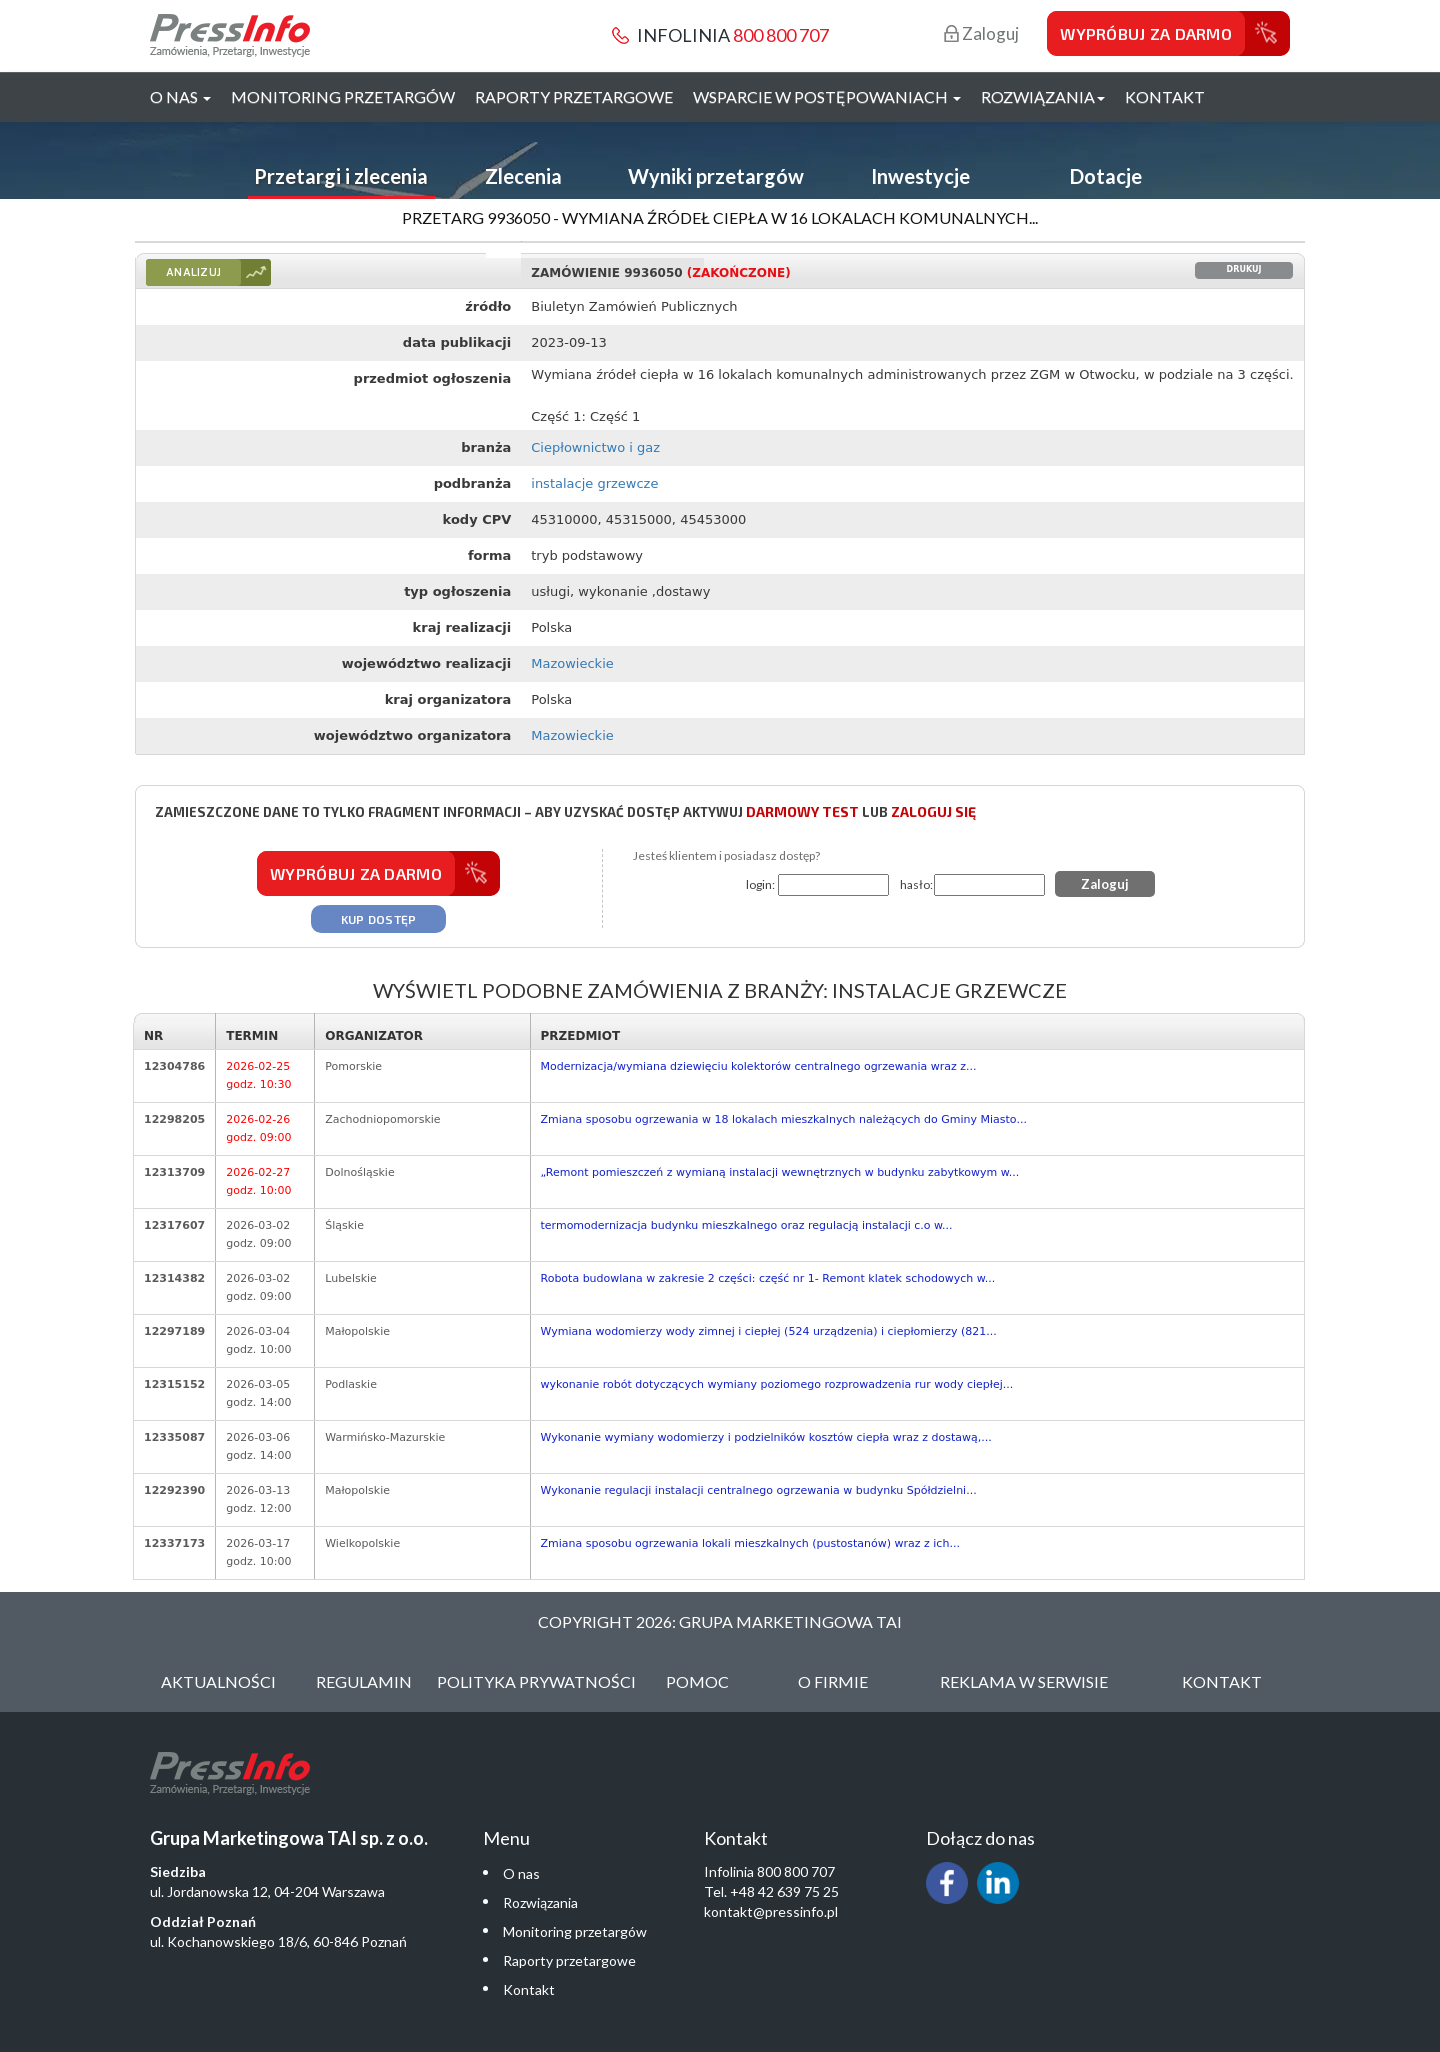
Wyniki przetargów (716, 176)
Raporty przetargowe (574, 96)
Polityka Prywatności (536, 1681)
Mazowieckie (572, 663)
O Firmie (833, 1681)
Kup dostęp (379, 919)
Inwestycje (920, 176)
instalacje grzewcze (594, 483)
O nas (521, 1873)
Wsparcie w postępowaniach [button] (827, 96)
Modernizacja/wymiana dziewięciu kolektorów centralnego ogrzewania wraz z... (759, 1066)
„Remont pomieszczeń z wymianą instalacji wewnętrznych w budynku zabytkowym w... (780, 1172)
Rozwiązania (540, 1902)
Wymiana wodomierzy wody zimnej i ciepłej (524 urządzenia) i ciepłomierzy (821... (769, 1331)
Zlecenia (523, 176)
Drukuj (1244, 269)
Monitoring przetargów (343, 96)
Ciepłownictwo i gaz (595, 447)
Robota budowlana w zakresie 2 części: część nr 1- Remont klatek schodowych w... (768, 1278)
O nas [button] (180, 96)
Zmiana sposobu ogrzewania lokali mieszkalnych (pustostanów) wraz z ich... (750, 1543)
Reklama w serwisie (1024, 1681)
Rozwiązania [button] (1043, 96)
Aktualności (218, 1681)
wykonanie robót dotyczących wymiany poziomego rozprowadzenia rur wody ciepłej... (777, 1384)
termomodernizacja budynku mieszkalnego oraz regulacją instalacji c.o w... (747, 1225)
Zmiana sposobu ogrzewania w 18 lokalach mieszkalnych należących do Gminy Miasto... (784, 1119)
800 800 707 (781, 35)
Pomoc (697, 1681)
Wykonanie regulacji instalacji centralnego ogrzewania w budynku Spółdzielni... (759, 1490)
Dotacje (1106, 176)
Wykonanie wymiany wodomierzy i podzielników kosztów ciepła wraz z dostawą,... (766, 1437)
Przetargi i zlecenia (341, 176)
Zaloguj (981, 33)
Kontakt (1165, 96)
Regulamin (364, 1681)
